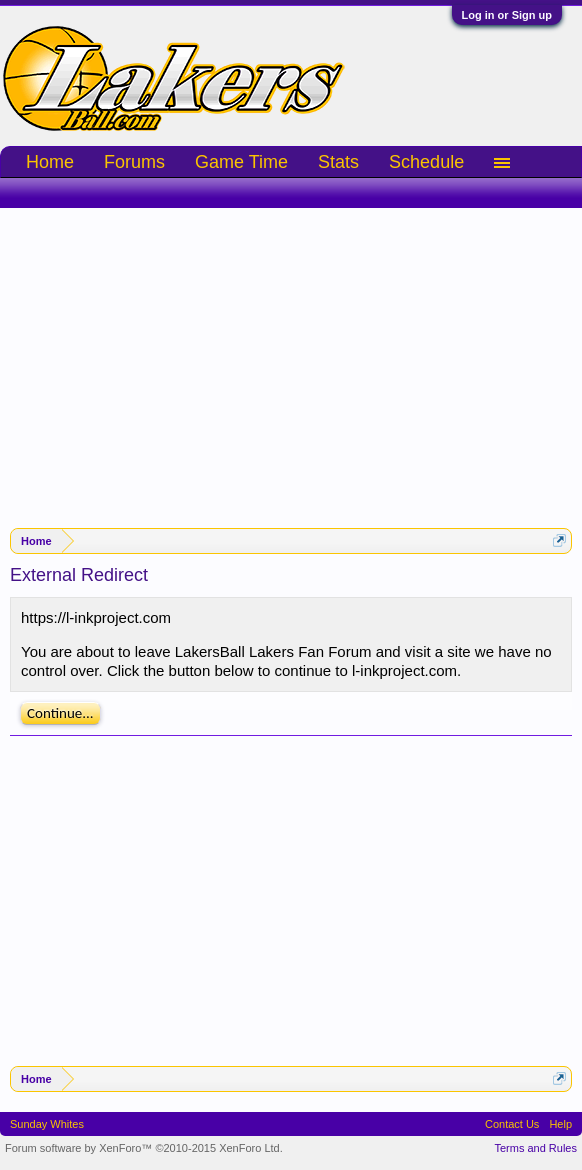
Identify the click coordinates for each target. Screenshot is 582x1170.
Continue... (60, 713)
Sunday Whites (47, 1124)
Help (560, 1124)
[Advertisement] (291, 358)
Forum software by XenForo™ (144, 1148)
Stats (338, 162)
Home (50, 162)
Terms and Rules (535, 1148)
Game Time (241, 162)
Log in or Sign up (507, 15)
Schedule (426, 162)
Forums (134, 162)
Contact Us (512, 1124)
